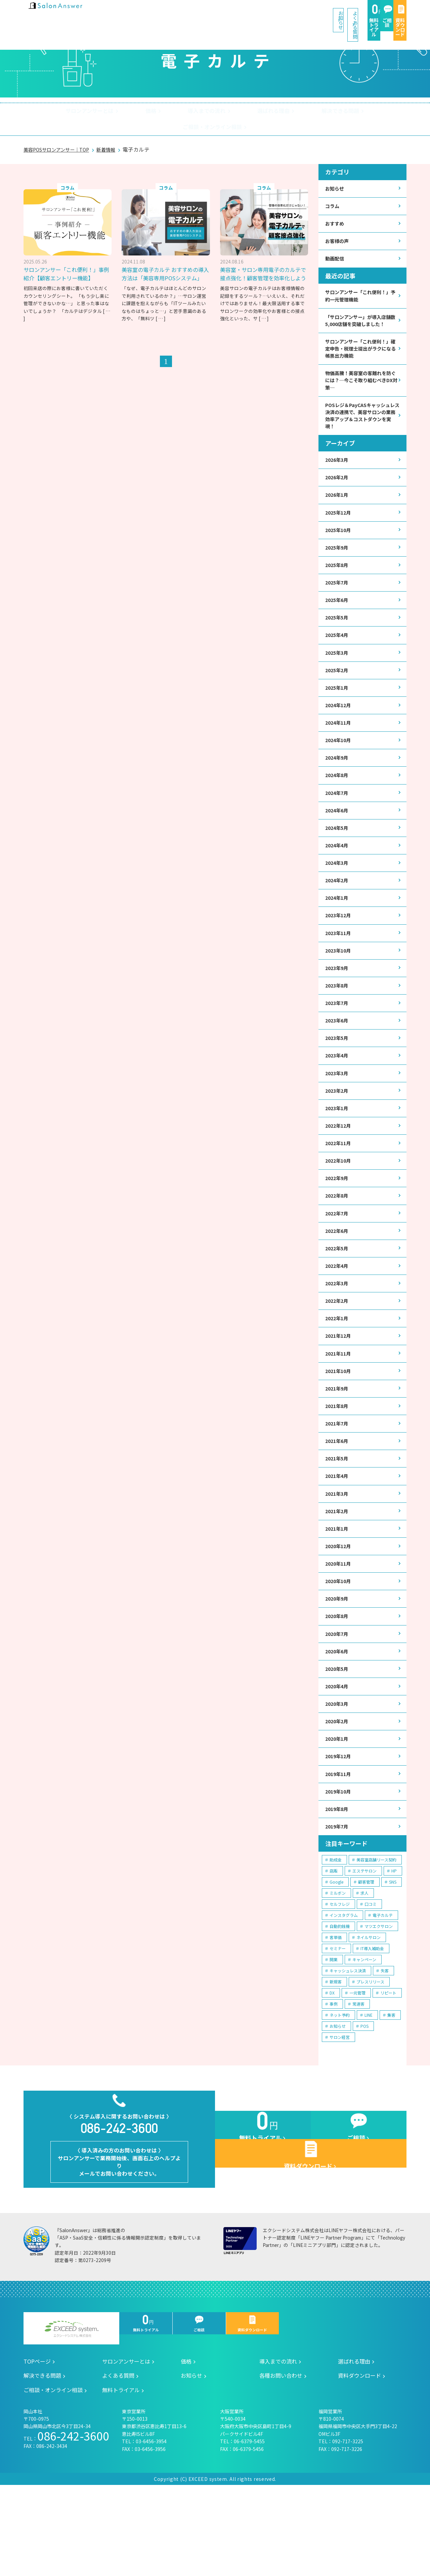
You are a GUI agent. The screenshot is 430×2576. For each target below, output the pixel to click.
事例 (334, 2081)
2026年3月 (338, 471)
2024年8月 (338, 801)
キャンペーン (364, 2037)
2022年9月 (338, 1224)
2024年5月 (338, 856)
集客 (391, 2092)
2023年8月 (338, 1022)
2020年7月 (338, 1701)
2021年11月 (339, 1407)
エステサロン (364, 1948)
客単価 (336, 2014)
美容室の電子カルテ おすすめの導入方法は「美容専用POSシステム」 (165, 264)
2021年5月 (338, 1518)
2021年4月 (338, 1536)
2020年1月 (338, 1811)
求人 (364, 1970)
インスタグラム (344, 1992)
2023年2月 (338, 1132)
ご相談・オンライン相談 (357, 112)
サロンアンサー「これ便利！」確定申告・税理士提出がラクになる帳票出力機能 (361, 352)
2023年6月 (338, 1058)
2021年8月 (338, 1462)
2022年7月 (338, 1260)
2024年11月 (339, 747)
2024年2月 (338, 912)
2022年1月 (338, 1371)
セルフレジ (340, 1981)
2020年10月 (339, 1646)
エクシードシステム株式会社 (71, 2420)
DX (332, 2070)
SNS (392, 1959)
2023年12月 (339, 948)
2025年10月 (339, 545)
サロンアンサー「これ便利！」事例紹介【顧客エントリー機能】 (69, 260)
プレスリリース (370, 2059)
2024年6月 (338, 838)
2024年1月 (338, 930)
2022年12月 (339, 1169)
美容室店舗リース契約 (376, 1937)
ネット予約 (340, 2092)
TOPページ (37, 2452)
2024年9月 (338, 783)
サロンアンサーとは (62, 112)
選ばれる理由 (224, 112)
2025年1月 (338, 710)
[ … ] (160, 313)
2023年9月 (338, 1003)
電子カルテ (383, 1992)
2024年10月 (339, 765)
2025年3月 (338, 673)
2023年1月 (338, 1150)
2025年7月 (338, 600)
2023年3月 (338, 1114)
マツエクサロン (378, 2003)
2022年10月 (339, 1205)
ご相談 (338, 14)
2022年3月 (338, 1334)
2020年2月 (338, 1793)
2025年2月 (338, 691)
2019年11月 (339, 1848)
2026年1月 (338, 508)
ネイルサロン (368, 2014)
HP (394, 1948)
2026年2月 (338, 489)
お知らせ (183, 13)
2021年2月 (338, 1573)
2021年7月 (338, 1481)
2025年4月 (338, 654)
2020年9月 (338, 1664)
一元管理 (357, 2070)
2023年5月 (338, 1077)
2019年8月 (338, 1885)
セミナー (338, 2025)
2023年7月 (338, 1040)
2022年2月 (338, 1352)
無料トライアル (291, 14)
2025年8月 (338, 581)
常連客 (358, 2081)
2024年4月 (338, 875)
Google (336, 1959)
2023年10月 (339, 985)
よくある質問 (236, 13)
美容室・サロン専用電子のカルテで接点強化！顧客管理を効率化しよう (262, 264)
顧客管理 (366, 1959)
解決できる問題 (283, 112)
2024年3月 (338, 893)
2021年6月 (338, 1499)
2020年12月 (339, 1609)
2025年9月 (338, 563)
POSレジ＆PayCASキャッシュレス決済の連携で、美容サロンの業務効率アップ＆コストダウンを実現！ (361, 425)
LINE (368, 2092)
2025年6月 (338, 618)
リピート (388, 2070)
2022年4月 (338, 1316)
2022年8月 (338, 1242)
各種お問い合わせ (280, 2466)
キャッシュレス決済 (348, 2048)
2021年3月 (338, 1554)
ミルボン (338, 1970)
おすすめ (336, 212)
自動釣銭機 (340, 2003)
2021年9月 (338, 1444)
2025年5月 (338, 636)
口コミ (370, 1981)
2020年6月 (338, 1720)
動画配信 (336, 249)
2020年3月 (338, 1775)
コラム (333, 194)
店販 (334, 1948)
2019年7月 (338, 1903)
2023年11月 (339, 967)
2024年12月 (339, 728)
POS (364, 2103)
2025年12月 (339, 526)
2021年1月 (338, 1591)
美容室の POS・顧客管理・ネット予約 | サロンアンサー (67, 13)
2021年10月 (339, 1426)
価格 (115, 112)
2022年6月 (338, 1279)
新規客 (336, 2059)
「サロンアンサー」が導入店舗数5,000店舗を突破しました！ (360, 318)
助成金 (336, 1937)
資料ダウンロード (383, 14)
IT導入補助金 (372, 2025)
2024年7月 (338, 820)
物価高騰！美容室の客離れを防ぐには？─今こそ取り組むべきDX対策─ (360, 386)
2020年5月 (338, 1738)
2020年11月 (339, 1628)
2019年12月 (339, 1830)
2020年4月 (338, 1756)
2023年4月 (338, 1095)
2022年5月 (338, 1297)
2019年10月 (339, 1866)
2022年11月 (339, 1187)
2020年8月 (338, 1683)
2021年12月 (339, 1389)
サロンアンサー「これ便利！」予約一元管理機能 (361, 288)
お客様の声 (338, 231)
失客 (385, 2048)
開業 (334, 2037)
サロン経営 (340, 2114)
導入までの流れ (164, 112)
